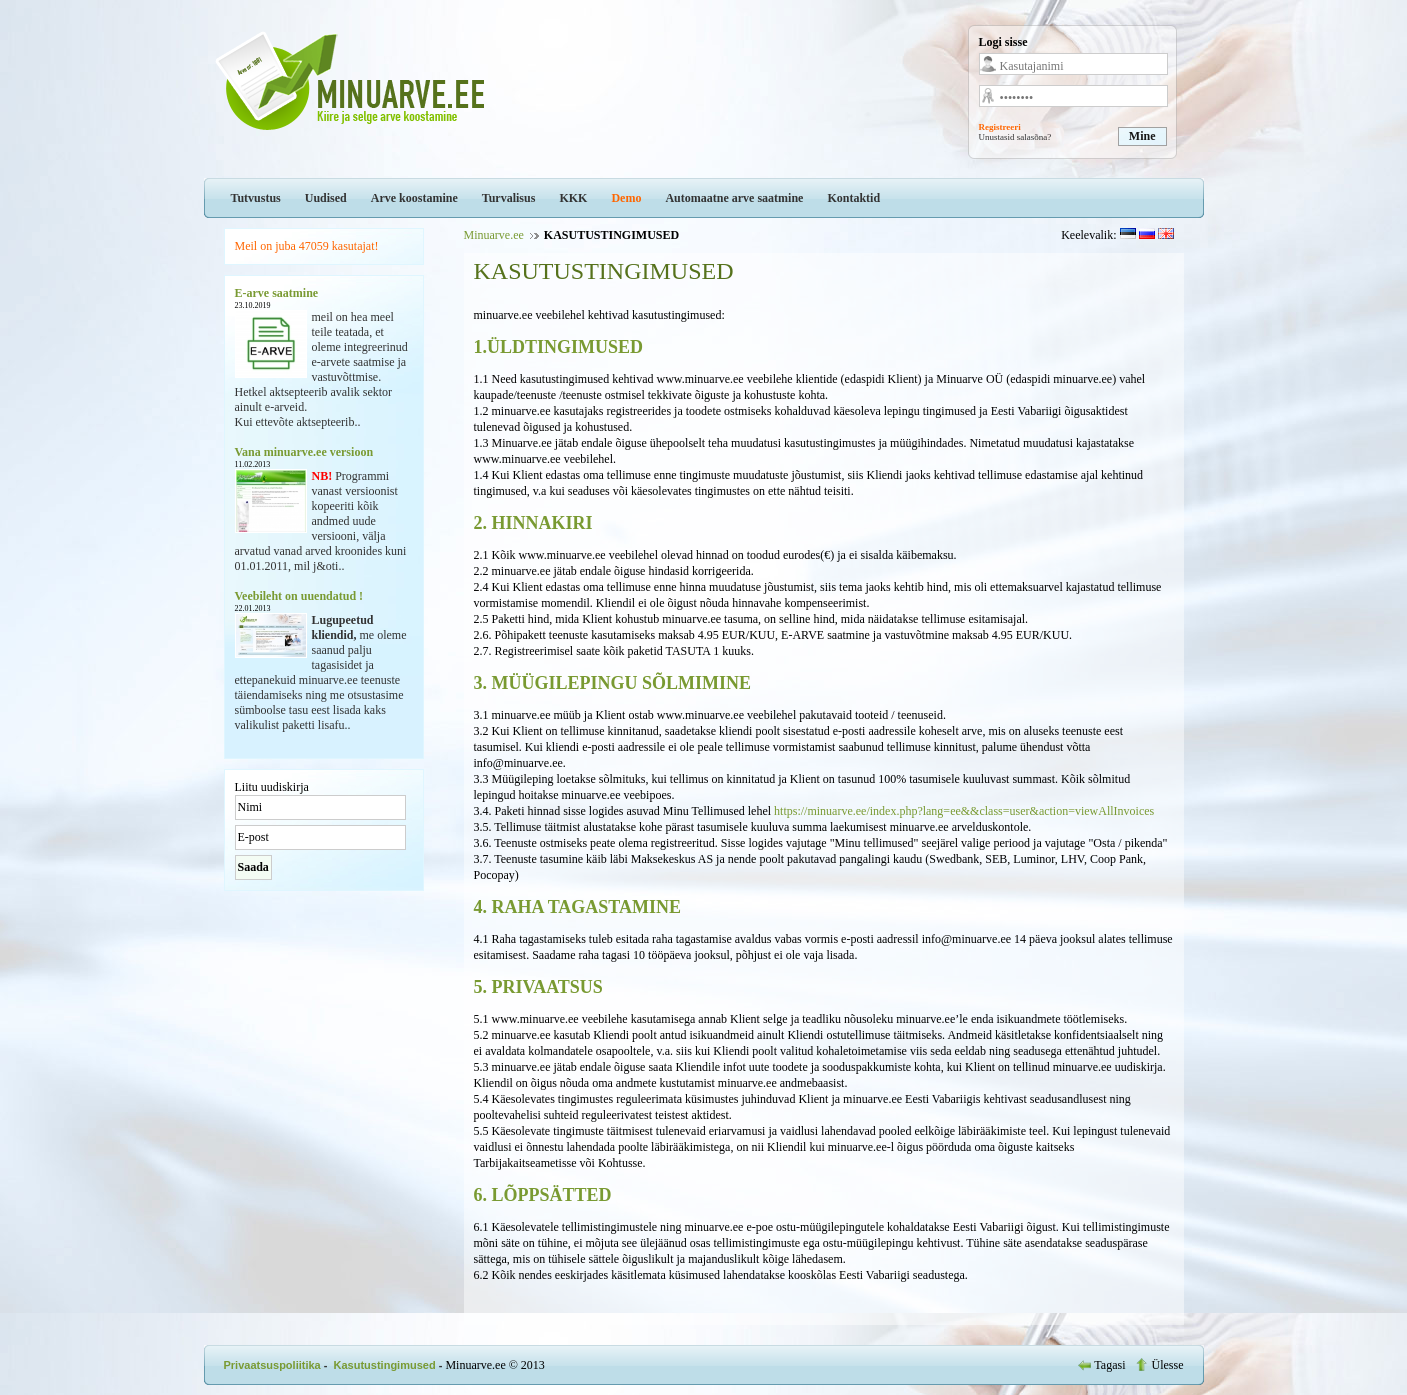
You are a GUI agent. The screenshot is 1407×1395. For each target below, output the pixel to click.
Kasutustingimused (385, 1365)
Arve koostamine (414, 198)
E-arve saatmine (277, 293)
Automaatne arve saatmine (734, 198)
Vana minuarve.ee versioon (304, 452)
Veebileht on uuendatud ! (299, 596)
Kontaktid (853, 198)
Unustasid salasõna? (1015, 137)
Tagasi (1103, 1365)
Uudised (326, 198)
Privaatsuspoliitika (272, 1365)
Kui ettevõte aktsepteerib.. (298, 422)
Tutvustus (256, 198)
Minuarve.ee (494, 235)
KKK (573, 198)
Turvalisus (509, 198)
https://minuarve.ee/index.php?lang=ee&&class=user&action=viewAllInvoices (964, 811)
